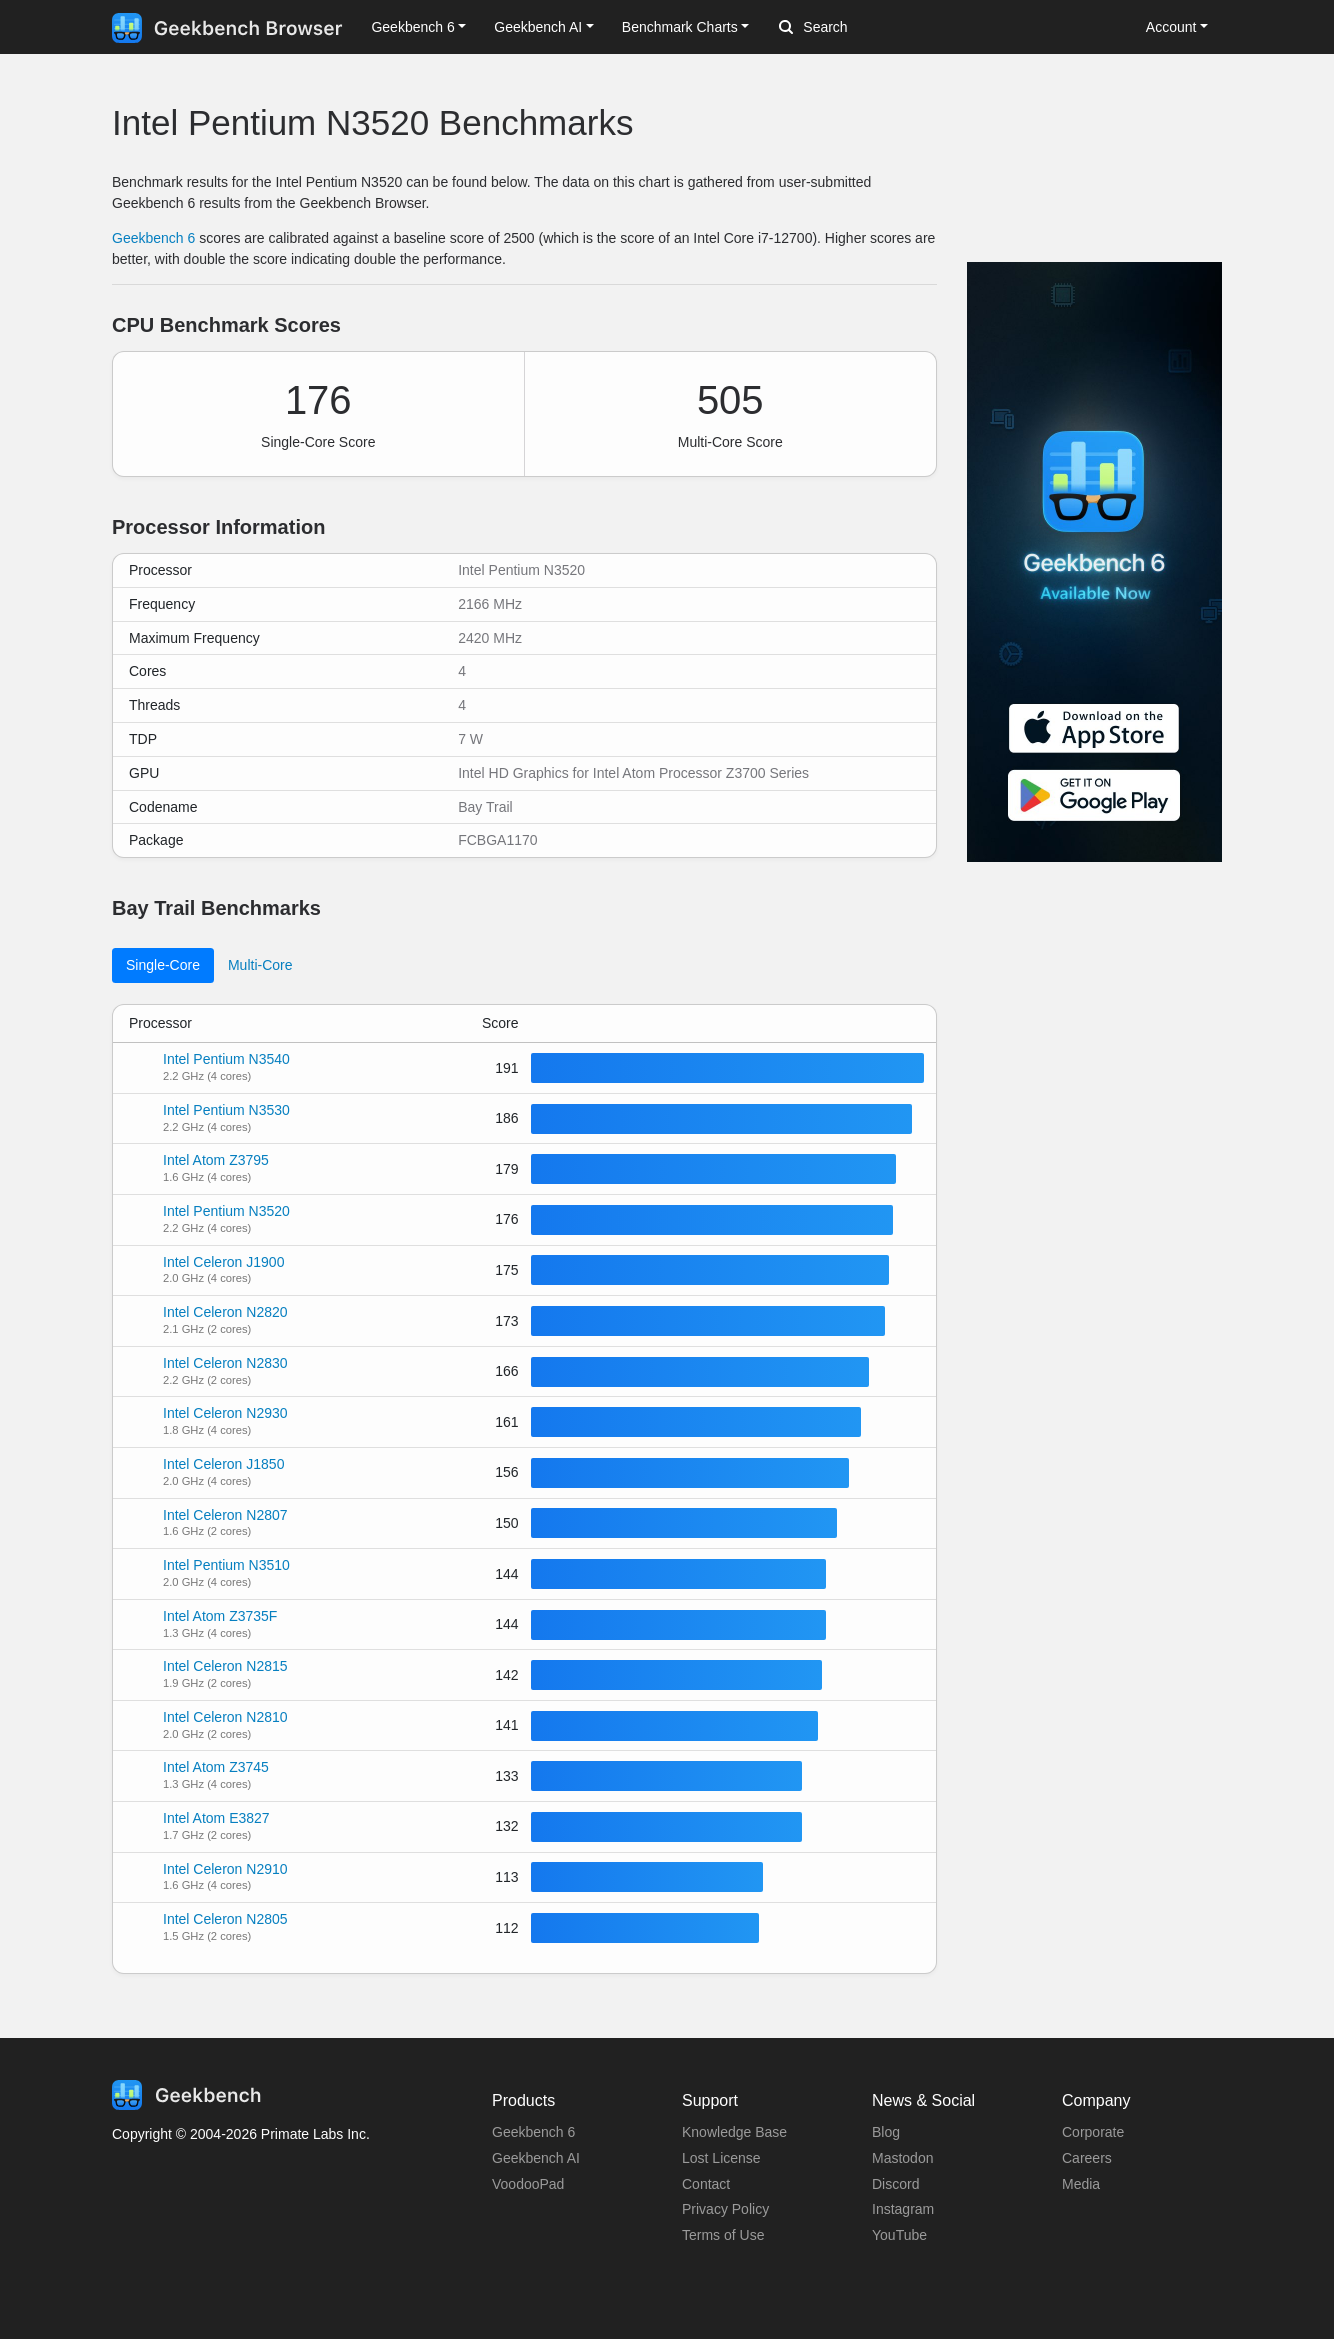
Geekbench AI (536, 2158)
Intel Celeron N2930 (225, 1413)
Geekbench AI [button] (538, 27)
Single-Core (163, 965)
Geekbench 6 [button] (412, 27)
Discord (895, 2184)
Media (1081, 2184)
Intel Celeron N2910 (225, 1869)
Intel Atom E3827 (216, 1818)
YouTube (899, 2235)
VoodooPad (528, 2184)
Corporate (1093, 2132)
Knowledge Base (734, 2132)
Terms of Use (723, 2235)
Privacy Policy (725, 2209)
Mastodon (902, 2158)
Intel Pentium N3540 (226, 1059)
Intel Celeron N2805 (225, 1919)
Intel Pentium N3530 (226, 1110)
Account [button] (1171, 27)
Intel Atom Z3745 (216, 1767)
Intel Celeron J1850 (223, 1464)
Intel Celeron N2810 (225, 1717)
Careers (1087, 2158)
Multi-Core (260, 965)
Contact (706, 2184)
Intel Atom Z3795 (216, 1160)
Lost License (721, 2158)
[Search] (884, 28)
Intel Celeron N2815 (225, 1666)
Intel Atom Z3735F (220, 1616)
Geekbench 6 (153, 238)
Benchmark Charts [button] (680, 27)
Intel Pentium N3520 (226, 1211)
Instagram (903, 2209)
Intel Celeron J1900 (223, 1262)
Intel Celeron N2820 (225, 1312)
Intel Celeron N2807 (225, 1515)
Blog (886, 2132)
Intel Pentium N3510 (226, 1565)
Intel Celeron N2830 (225, 1363)
